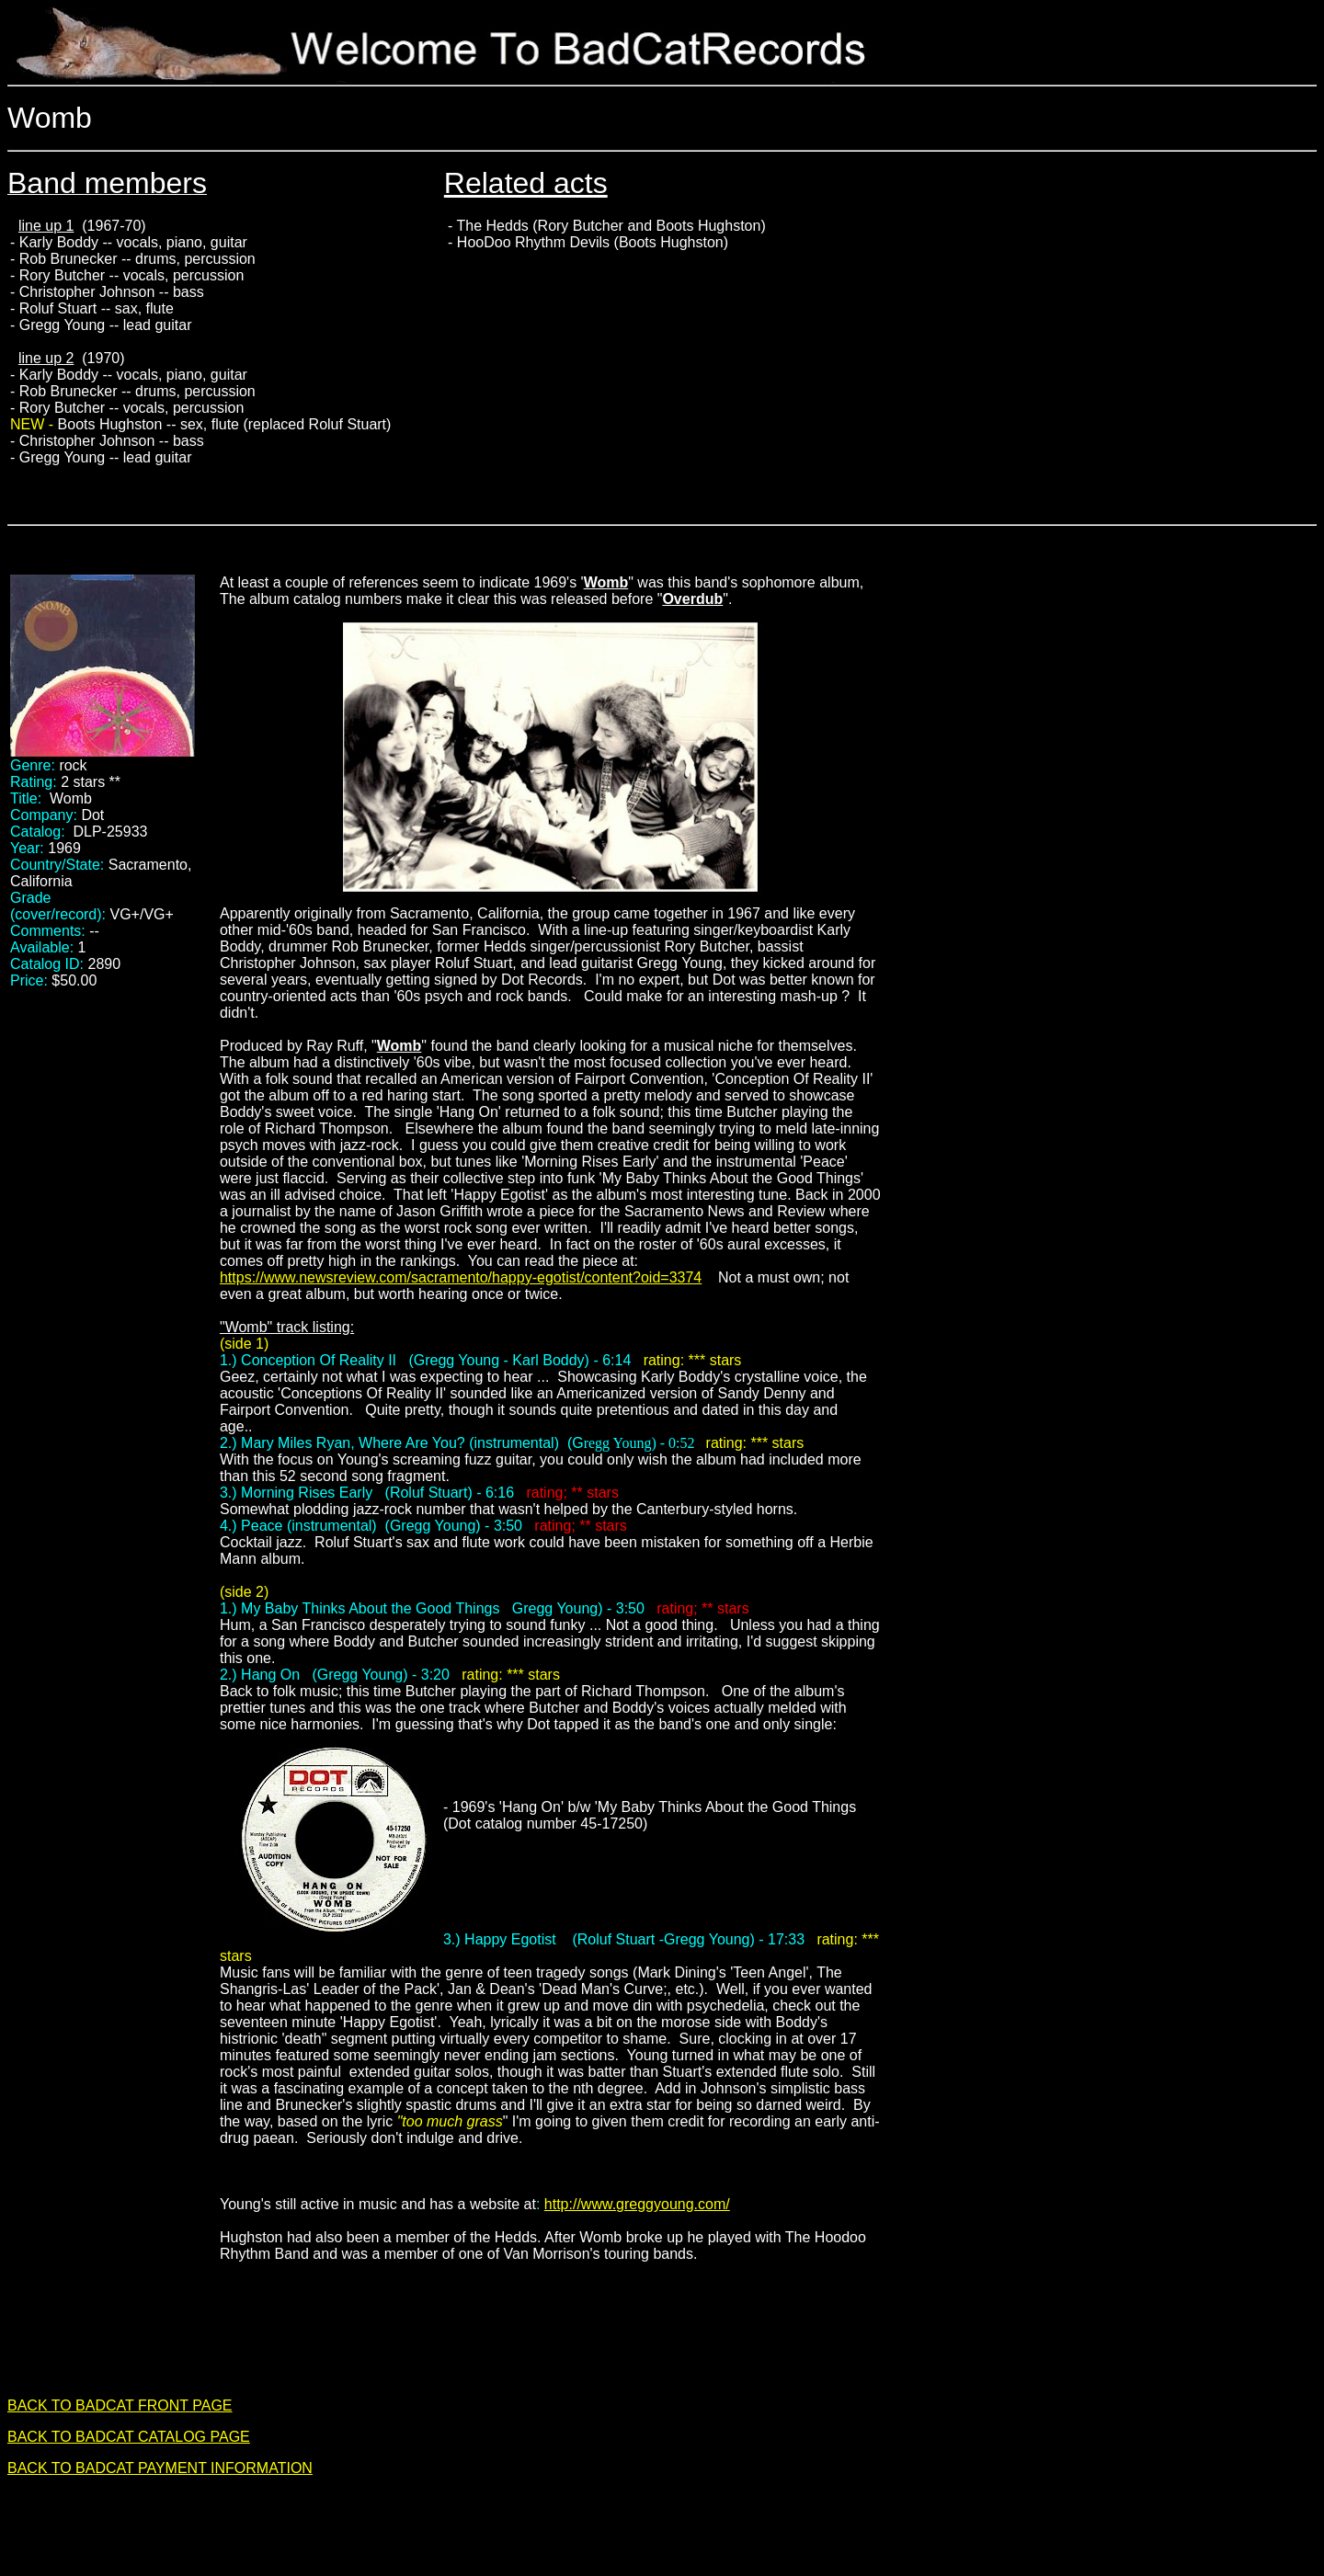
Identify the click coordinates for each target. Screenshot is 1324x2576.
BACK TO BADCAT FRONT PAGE (120, 2405)
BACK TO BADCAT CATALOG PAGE (128, 2437)
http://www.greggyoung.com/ (637, 2204)
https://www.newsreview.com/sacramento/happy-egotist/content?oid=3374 (461, 1277)
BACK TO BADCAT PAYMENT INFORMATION (160, 2468)
